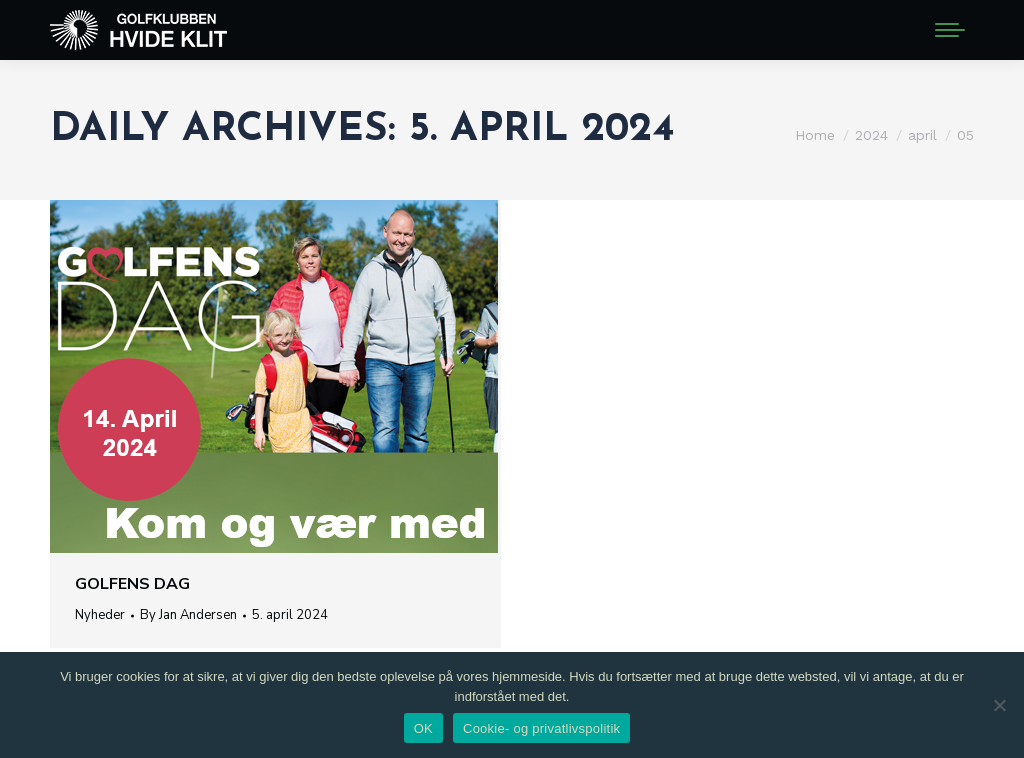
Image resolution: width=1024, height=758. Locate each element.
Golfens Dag (132, 584)
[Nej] (999, 705)
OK (423, 728)
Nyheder (100, 615)
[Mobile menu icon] (950, 30)
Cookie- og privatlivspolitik (541, 728)
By (188, 615)
